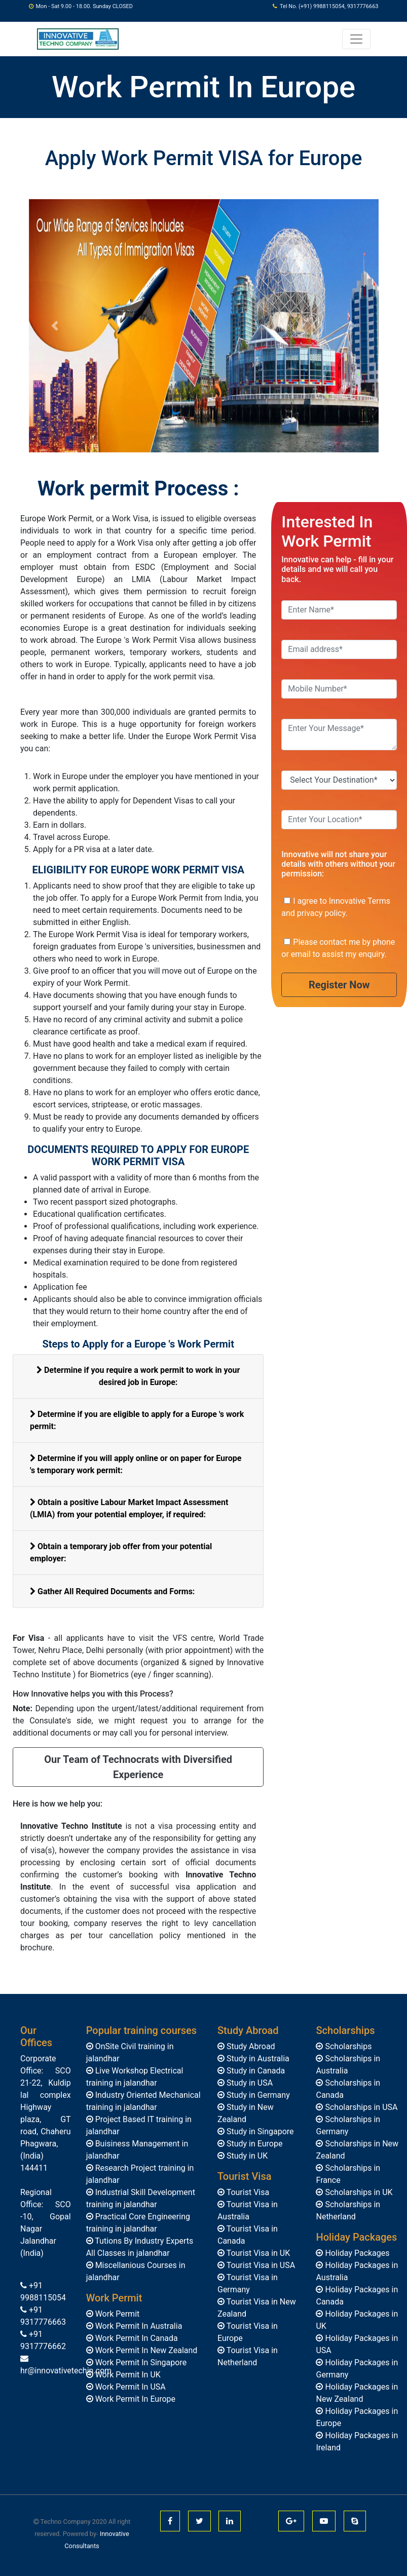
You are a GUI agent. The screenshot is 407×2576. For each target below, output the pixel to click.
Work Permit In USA (129, 2387)
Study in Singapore (259, 2131)
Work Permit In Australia (137, 2326)
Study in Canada (255, 2070)
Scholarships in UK (357, 2192)
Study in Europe (253, 2143)
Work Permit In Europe (134, 2399)
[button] (55, 325)
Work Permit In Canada (135, 2338)
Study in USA (249, 2083)
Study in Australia (257, 2058)
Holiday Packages (356, 2253)
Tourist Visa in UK (257, 2253)
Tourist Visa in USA (260, 2265)
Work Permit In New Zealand (145, 2350)
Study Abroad (250, 2046)
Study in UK (246, 2156)
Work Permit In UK (127, 2374)
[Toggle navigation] (356, 39)
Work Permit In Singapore (140, 2362)
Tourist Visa (247, 2192)
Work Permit (116, 2314)
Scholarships (347, 2046)
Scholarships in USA (360, 2107)
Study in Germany (257, 2095)
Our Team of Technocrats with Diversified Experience (138, 1767)
